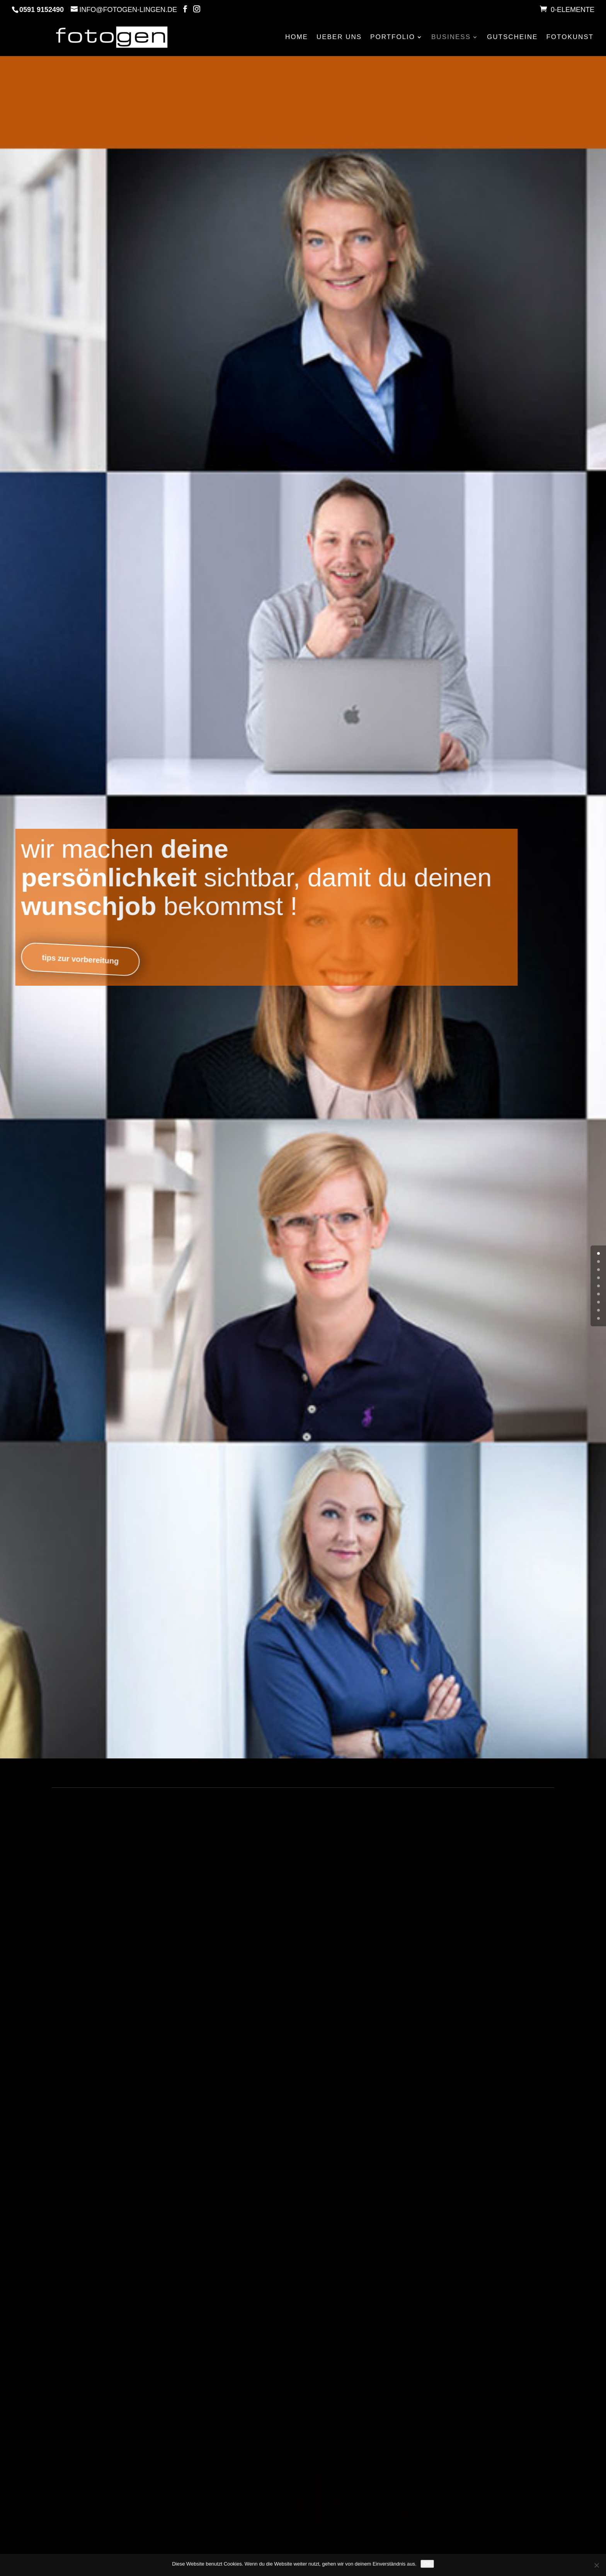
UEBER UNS (339, 37)
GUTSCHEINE (512, 37)
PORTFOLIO (392, 37)
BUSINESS (451, 37)
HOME (296, 37)
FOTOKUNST (570, 37)
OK (427, 2564)
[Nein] (596, 2565)
